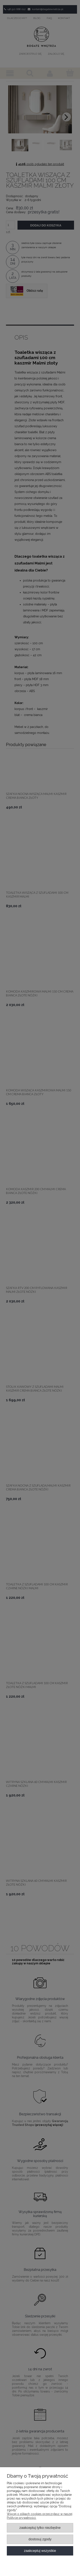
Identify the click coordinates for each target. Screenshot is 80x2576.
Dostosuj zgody (40, 2539)
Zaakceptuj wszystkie (40, 2551)
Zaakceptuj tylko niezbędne (40, 2527)
